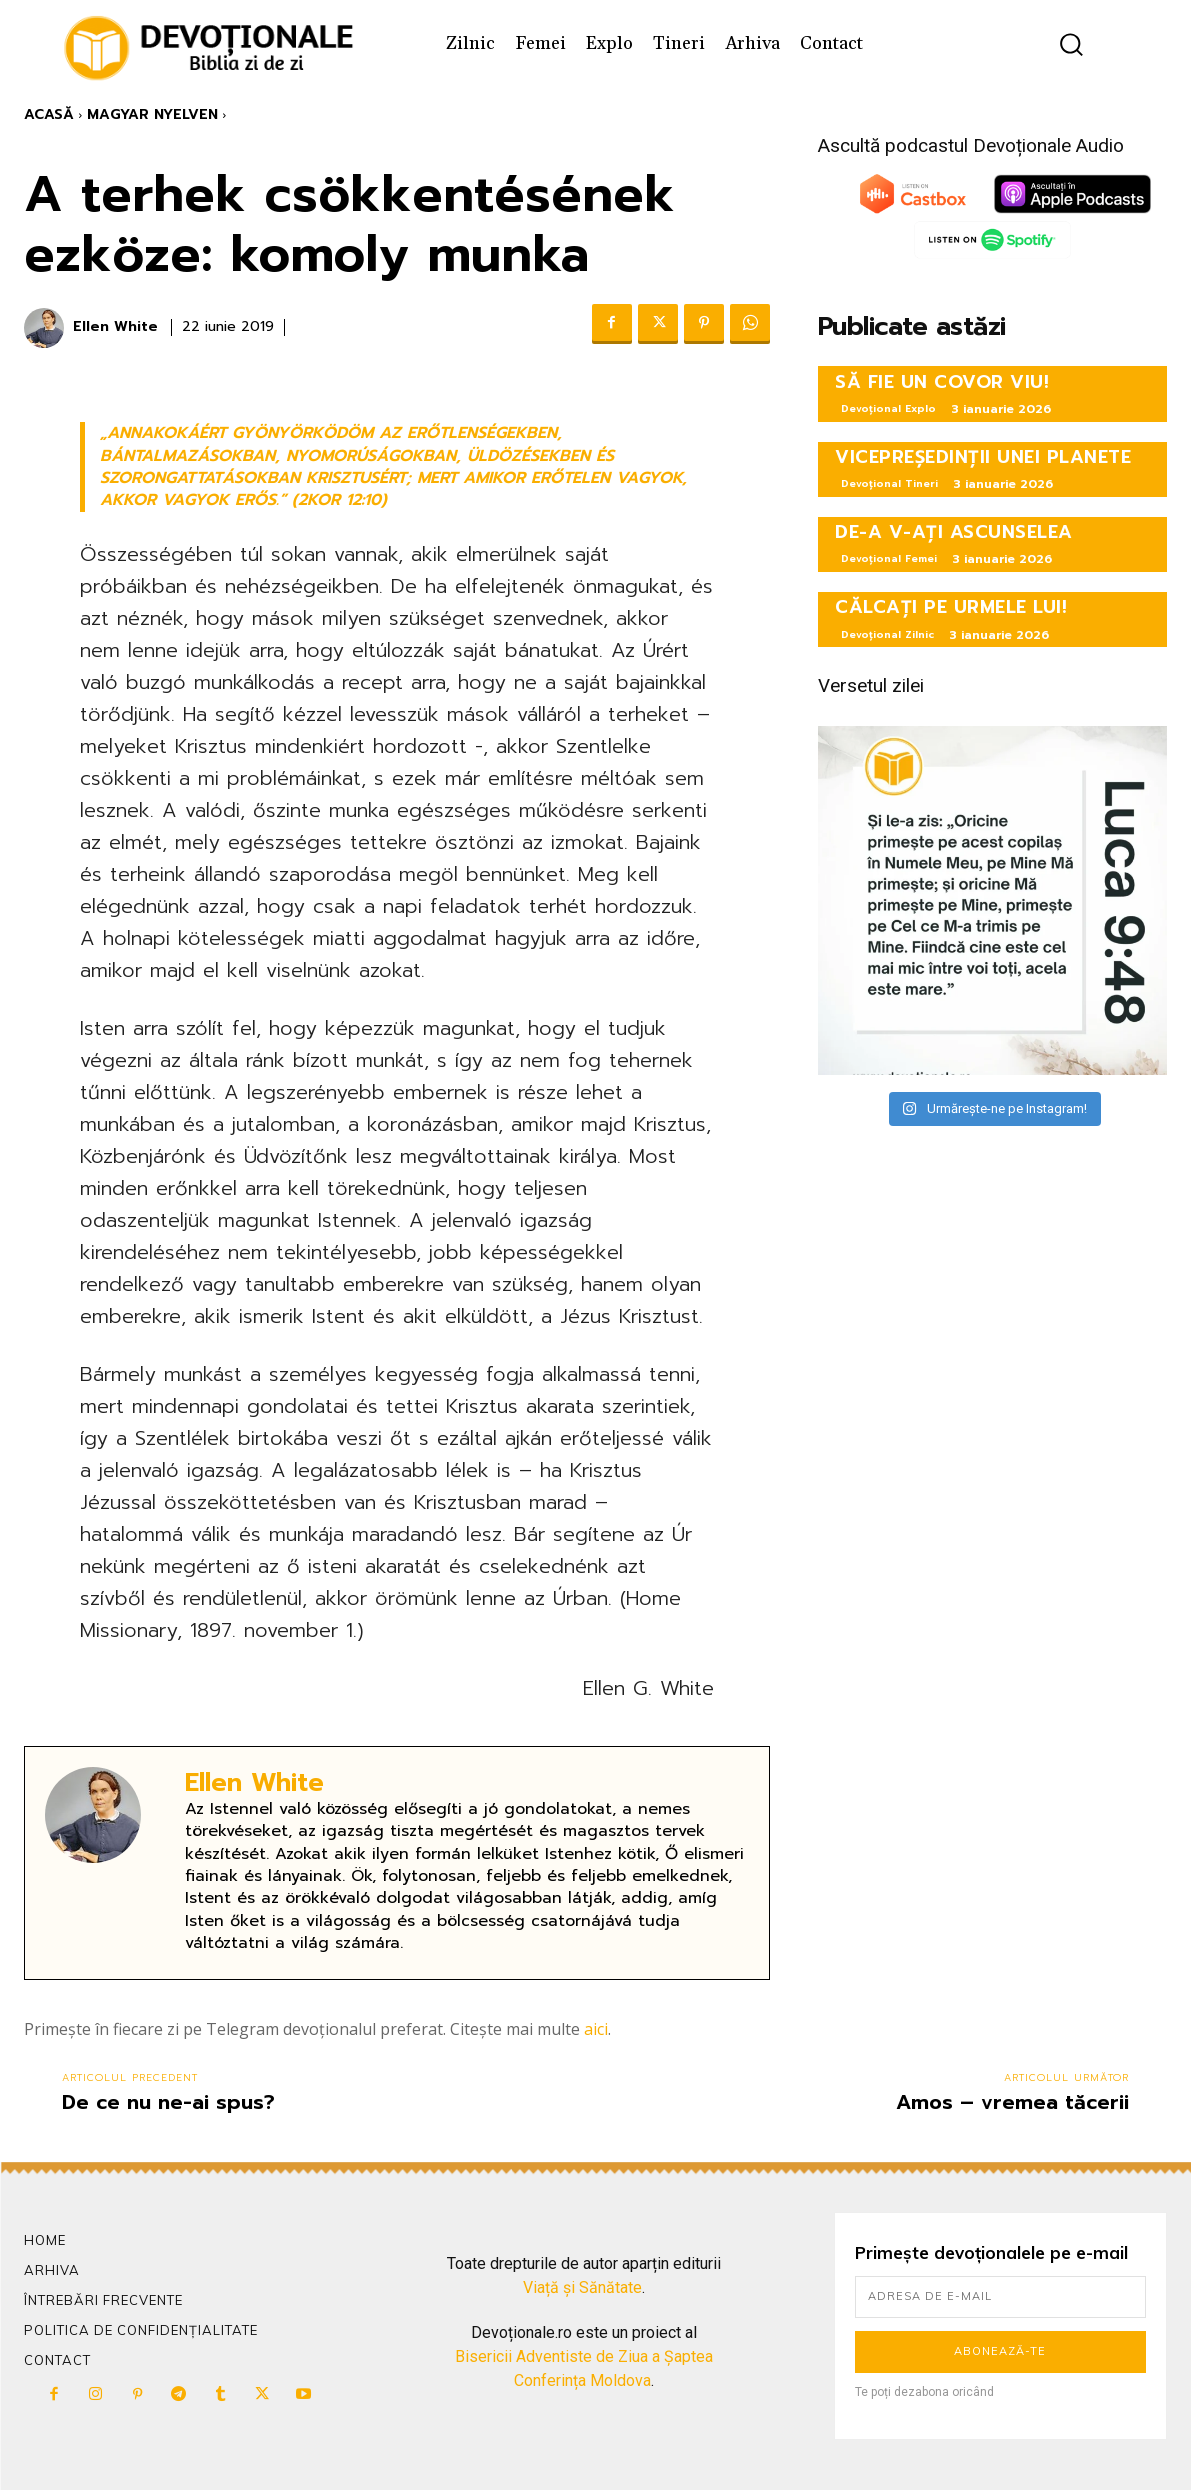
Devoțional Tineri (889, 483)
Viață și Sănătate (582, 2287)
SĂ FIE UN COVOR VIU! (942, 382)
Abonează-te (1000, 2351)
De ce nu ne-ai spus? (168, 2102)
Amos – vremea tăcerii (1012, 2102)
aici (596, 2029)
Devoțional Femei (889, 558)
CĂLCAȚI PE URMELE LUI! (951, 607)
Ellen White (115, 327)
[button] (1071, 43)
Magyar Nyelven (152, 114)
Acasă (49, 114)
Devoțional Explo (888, 408)
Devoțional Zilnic (887, 634)
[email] (1000, 2297)
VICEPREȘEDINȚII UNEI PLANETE (983, 457)
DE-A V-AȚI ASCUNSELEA (954, 532)
